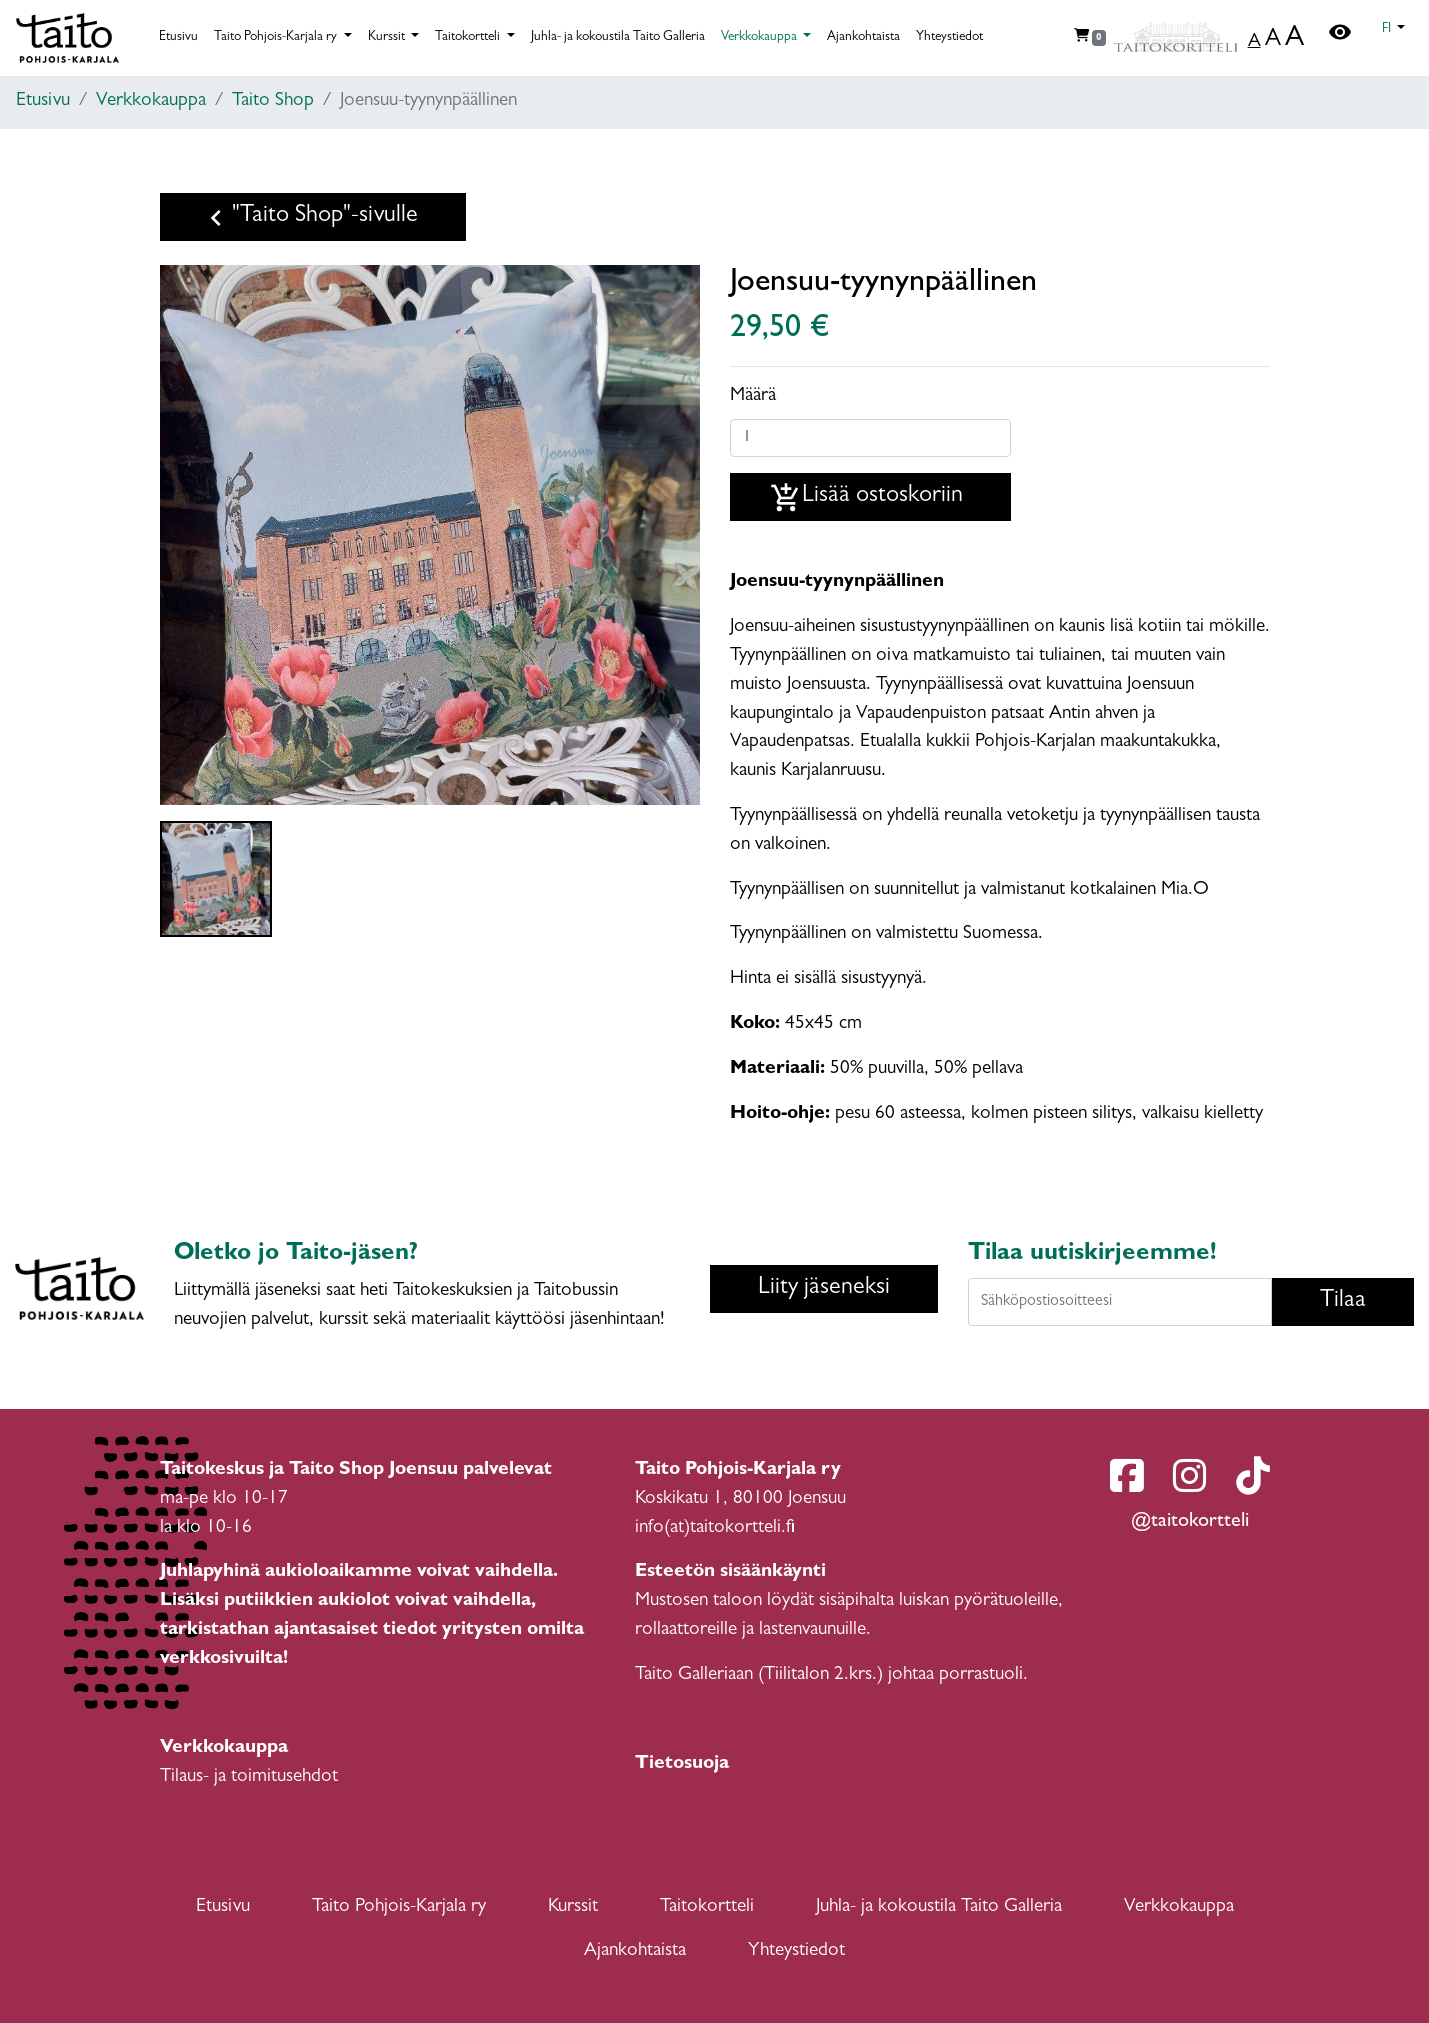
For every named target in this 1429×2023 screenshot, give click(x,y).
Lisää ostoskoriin (866, 498)
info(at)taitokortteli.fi (715, 1528)
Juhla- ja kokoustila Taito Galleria (618, 37)
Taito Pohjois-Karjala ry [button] (277, 37)
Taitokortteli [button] (469, 37)
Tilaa (1343, 1302)
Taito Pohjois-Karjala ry (399, 1907)
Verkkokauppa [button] (760, 37)
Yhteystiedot (949, 37)
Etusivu (178, 37)
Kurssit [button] (388, 37)
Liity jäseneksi (824, 1289)
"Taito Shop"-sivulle (309, 218)
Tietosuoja (682, 1764)
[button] (1393, 30)
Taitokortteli (707, 1907)
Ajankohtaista (863, 37)
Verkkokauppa (151, 101)
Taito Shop (273, 101)
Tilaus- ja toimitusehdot (249, 1777)
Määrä (753, 396)
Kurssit (573, 1907)
